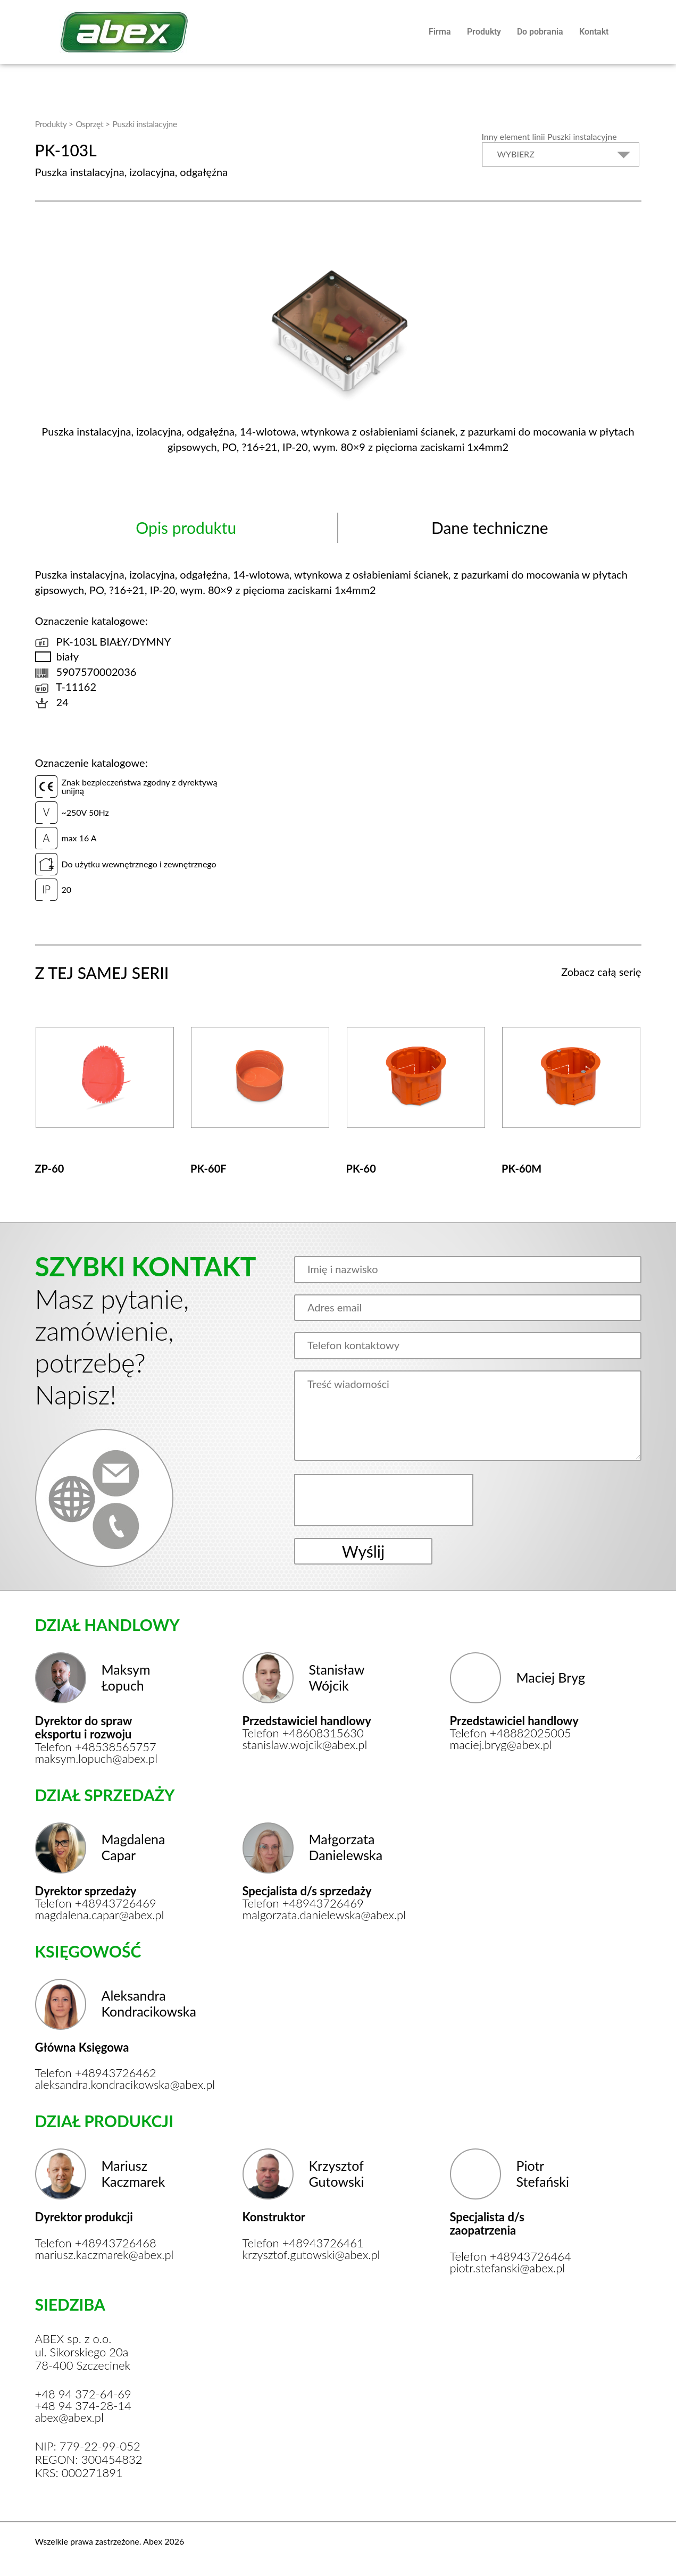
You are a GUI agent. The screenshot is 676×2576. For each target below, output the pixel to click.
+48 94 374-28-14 (83, 2406)
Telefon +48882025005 (510, 1733)
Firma (440, 32)
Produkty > (54, 124)
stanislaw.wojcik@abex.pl (305, 1745)
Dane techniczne (489, 527)
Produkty (484, 32)
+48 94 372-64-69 (83, 2394)
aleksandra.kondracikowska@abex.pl (103, 2084)
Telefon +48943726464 (510, 2256)
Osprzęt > (93, 124)
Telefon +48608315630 (303, 1733)
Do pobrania (540, 32)
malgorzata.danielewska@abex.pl (310, 1915)
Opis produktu (186, 527)
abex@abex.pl (69, 2417)
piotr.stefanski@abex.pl (507, 2268)
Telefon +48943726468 (95, 2243)
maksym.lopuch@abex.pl (96, 1758)
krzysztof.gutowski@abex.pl (310, 2255)
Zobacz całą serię (601, 971)
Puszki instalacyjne (144, 124)
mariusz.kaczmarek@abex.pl (103, 2255)
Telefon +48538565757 (95, 1747)
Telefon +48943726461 (303, 2243)
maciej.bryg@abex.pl (501, 1745)
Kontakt (593, 32)
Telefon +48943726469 (95, 1903)
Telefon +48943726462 (95, 2073)
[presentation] (385, 1500)
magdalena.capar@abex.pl (99, 1915)
